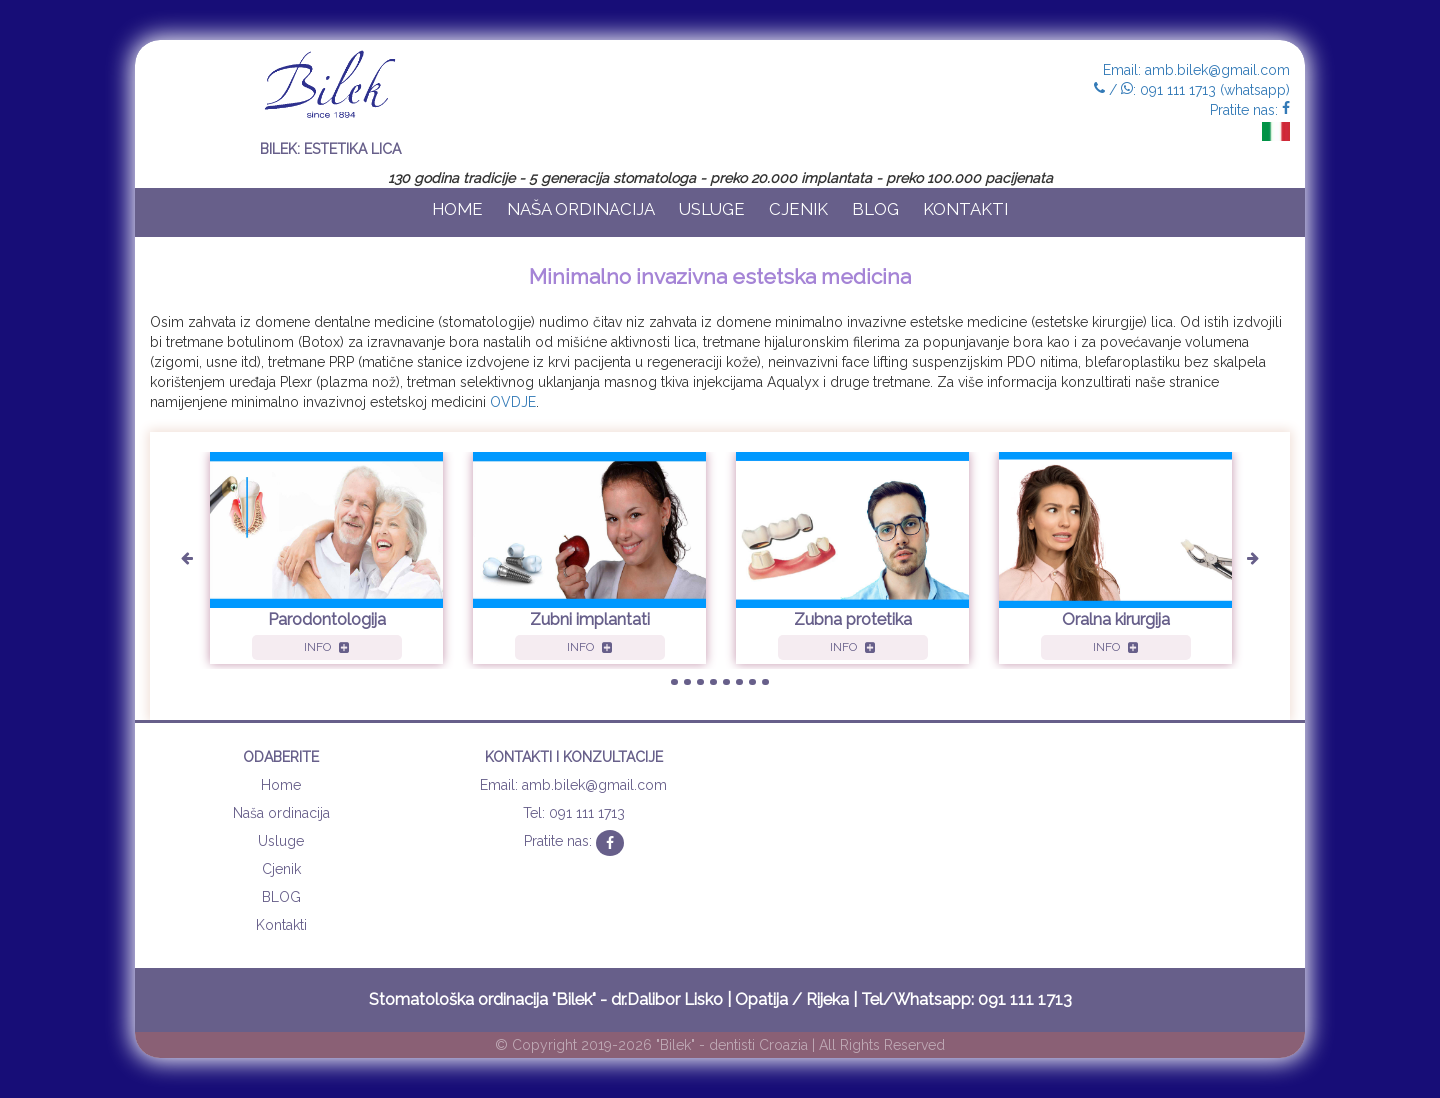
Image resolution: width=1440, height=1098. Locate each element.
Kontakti (965, 209)
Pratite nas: (1250, 110)
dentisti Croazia (758, 1045)
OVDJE (513, 402)
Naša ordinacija (581, 209)
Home (457, 209)
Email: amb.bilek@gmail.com (1196, 70)
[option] (326, 560)
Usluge (712, 209)
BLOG (875, 209)
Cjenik (798, 209)
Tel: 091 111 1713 (574, 813)
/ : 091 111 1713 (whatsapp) (1192, 90)
